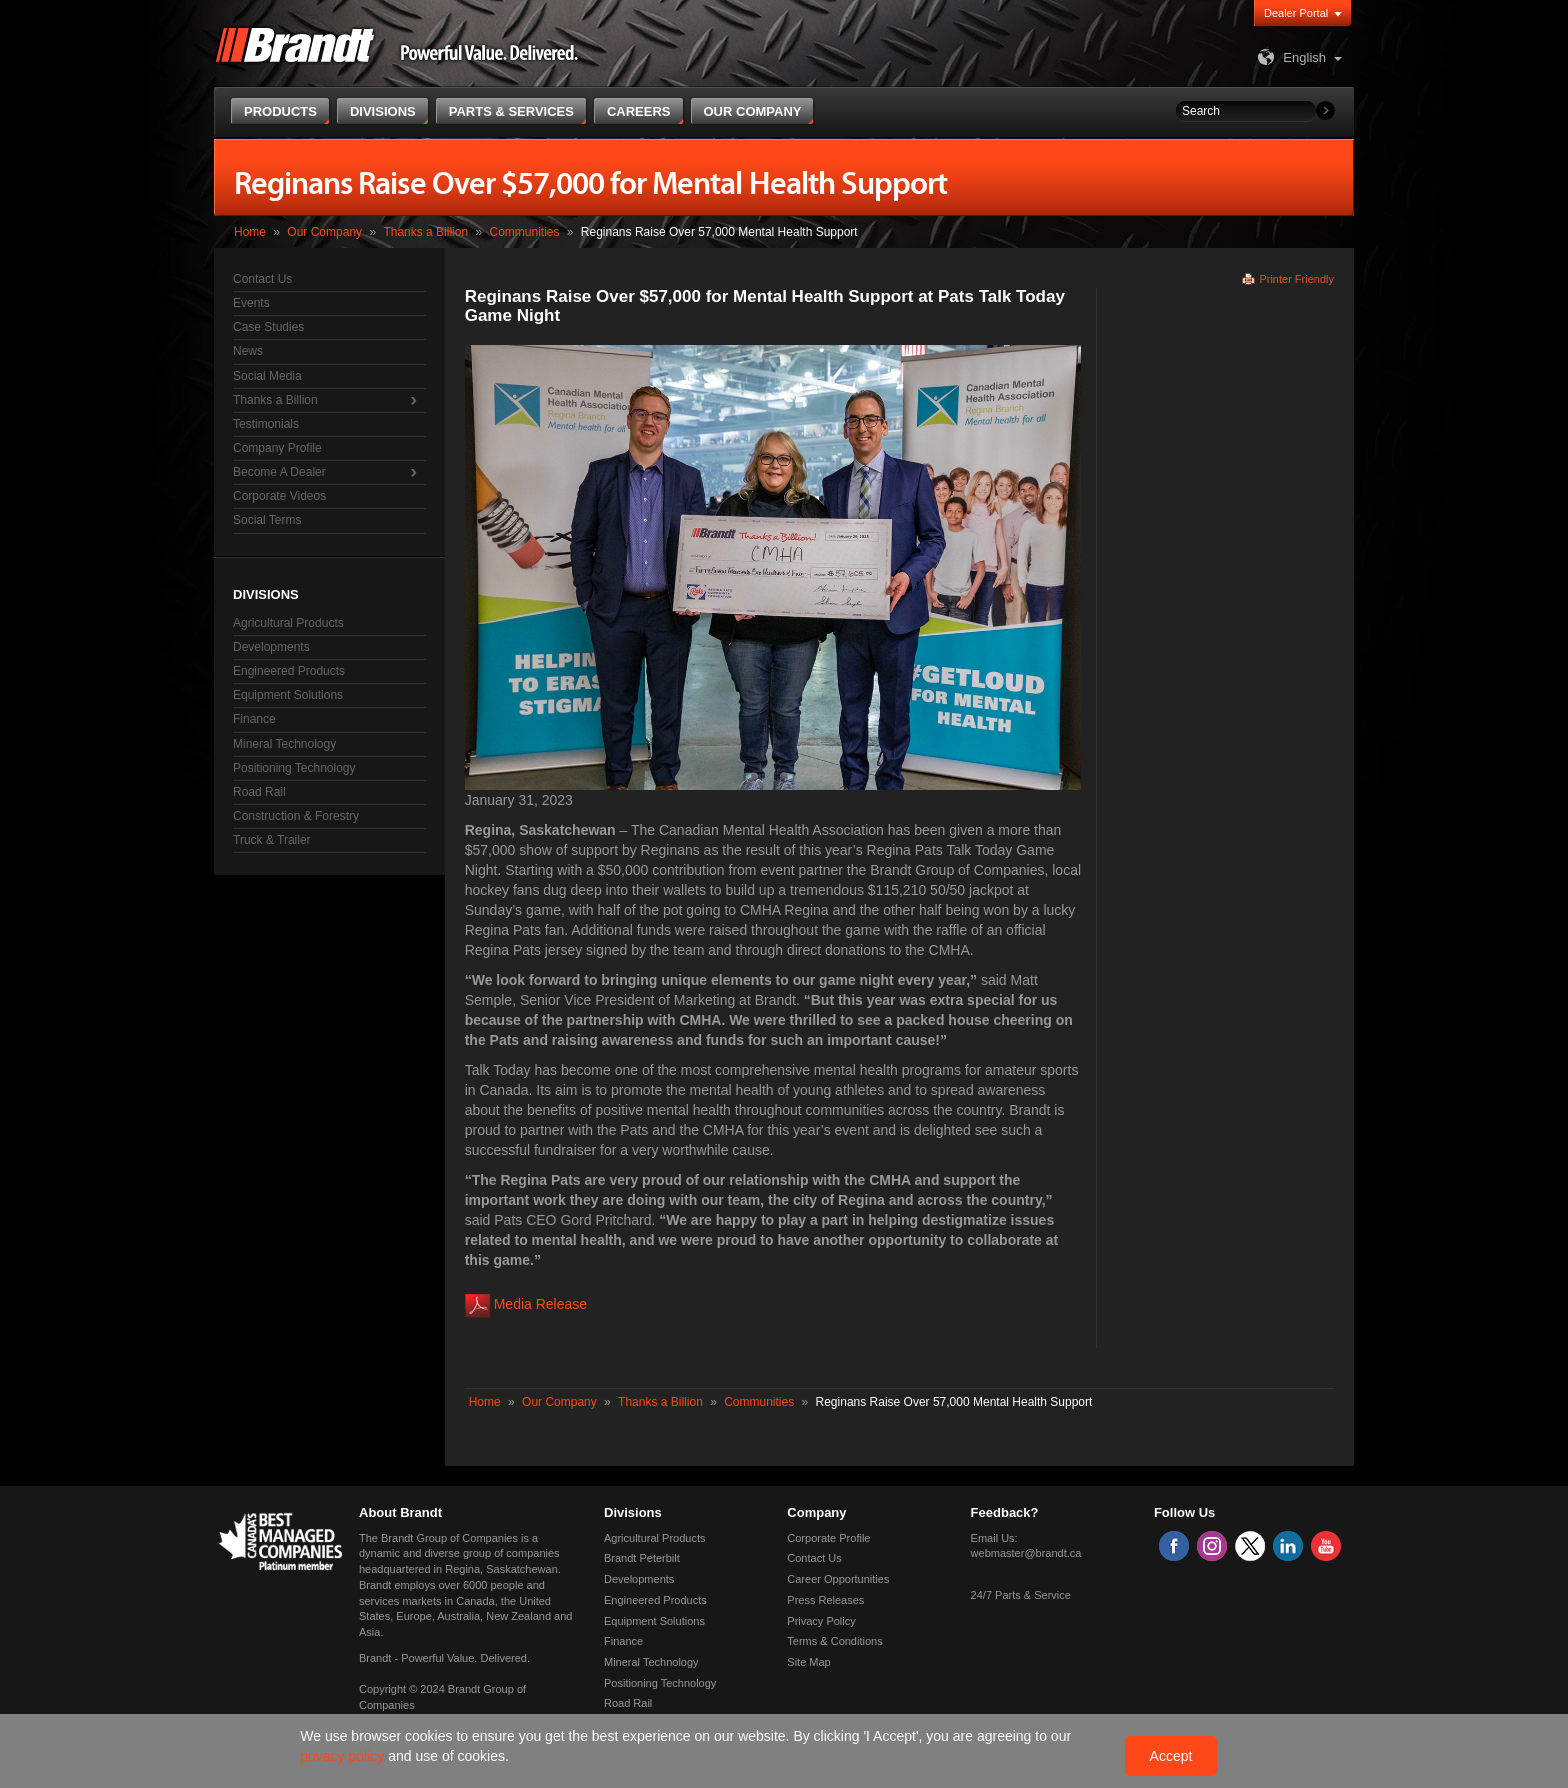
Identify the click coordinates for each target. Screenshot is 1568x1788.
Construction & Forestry (296, 816)
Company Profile (277, 448)
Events (251, 303)
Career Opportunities (838, 1579)
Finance (254, 719)
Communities (524, 232)
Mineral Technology (284, 744)
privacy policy (344, 1756)
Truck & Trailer (272, 840)
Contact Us (262, 279)
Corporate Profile (828, 1538)
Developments (271, 647)
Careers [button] (639, 111)
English (1289, 57)
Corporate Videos (279, 496)
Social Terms (267, 520)
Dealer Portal (1296, 13)
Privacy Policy (821, 1621)
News (248, 351)
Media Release (540, 1304)
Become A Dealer (279, 472)
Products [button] (280, 111)
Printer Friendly (1296, 279)
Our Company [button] (753, 111)
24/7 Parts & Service (1021, 1595)
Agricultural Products (288, 623)
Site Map (808, 1662)
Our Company (324, 232)
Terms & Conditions (834, 1641)
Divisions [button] (383, 111)
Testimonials (266, 424)
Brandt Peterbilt (642, 1558)
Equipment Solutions (288, 695)
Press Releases (825, 1600)
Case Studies (268, 327)
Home (250, 232)
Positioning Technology (294, 768)
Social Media (267, 376)
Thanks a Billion (425, 232)
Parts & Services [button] (511, 111)
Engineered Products (289, 671)
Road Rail (259, 792)
